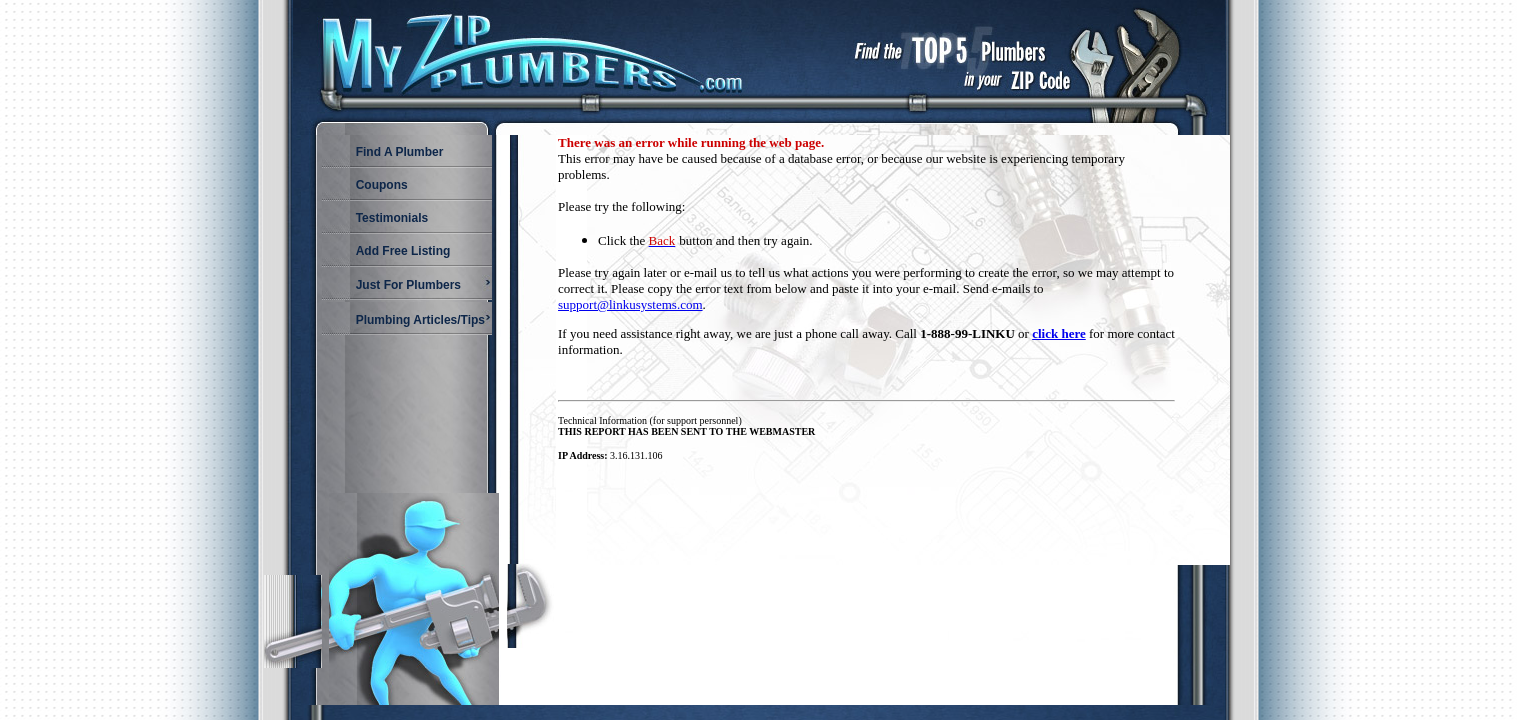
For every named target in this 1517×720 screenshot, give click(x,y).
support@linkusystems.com (630, 304)
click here (1059, 333)
